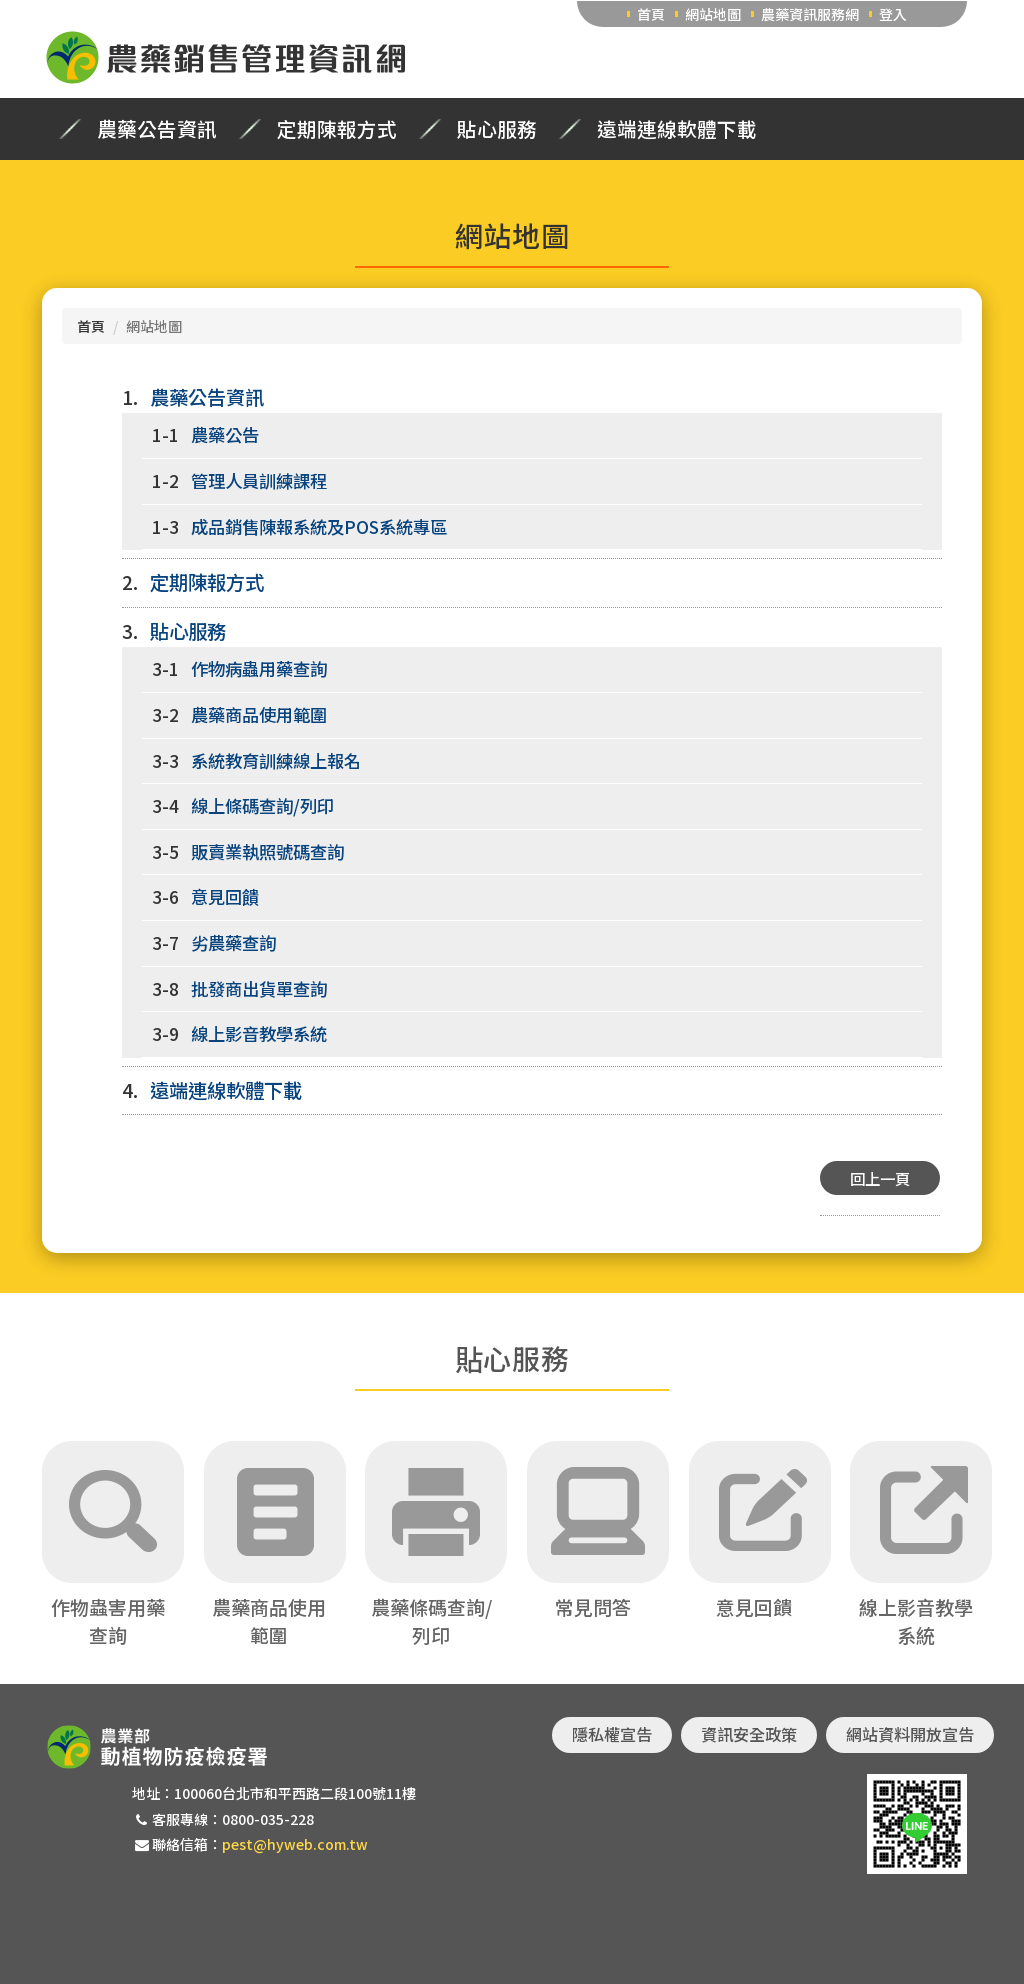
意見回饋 (225, 896)
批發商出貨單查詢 (259, 988)
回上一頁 (880, 1178)
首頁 (651, 14)
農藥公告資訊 (157, 129)
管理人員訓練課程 (259, 480)
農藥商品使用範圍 (259, 714)
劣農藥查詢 (233, 942)
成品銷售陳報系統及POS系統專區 (319, 526)
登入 (893, 14)
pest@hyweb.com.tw (295, 1844)
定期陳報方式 (337, 129)
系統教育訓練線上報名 (276, 760)
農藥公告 (225, 434)
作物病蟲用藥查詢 (259, 668)
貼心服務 (497, 129)
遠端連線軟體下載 (677, 129)
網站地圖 (713, 14)
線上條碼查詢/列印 (262, 805)
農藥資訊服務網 (810, 14)
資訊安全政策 (749, 1734)
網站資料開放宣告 (910, 1734)
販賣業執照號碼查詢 (267, 851)
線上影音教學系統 (259, 1033)
